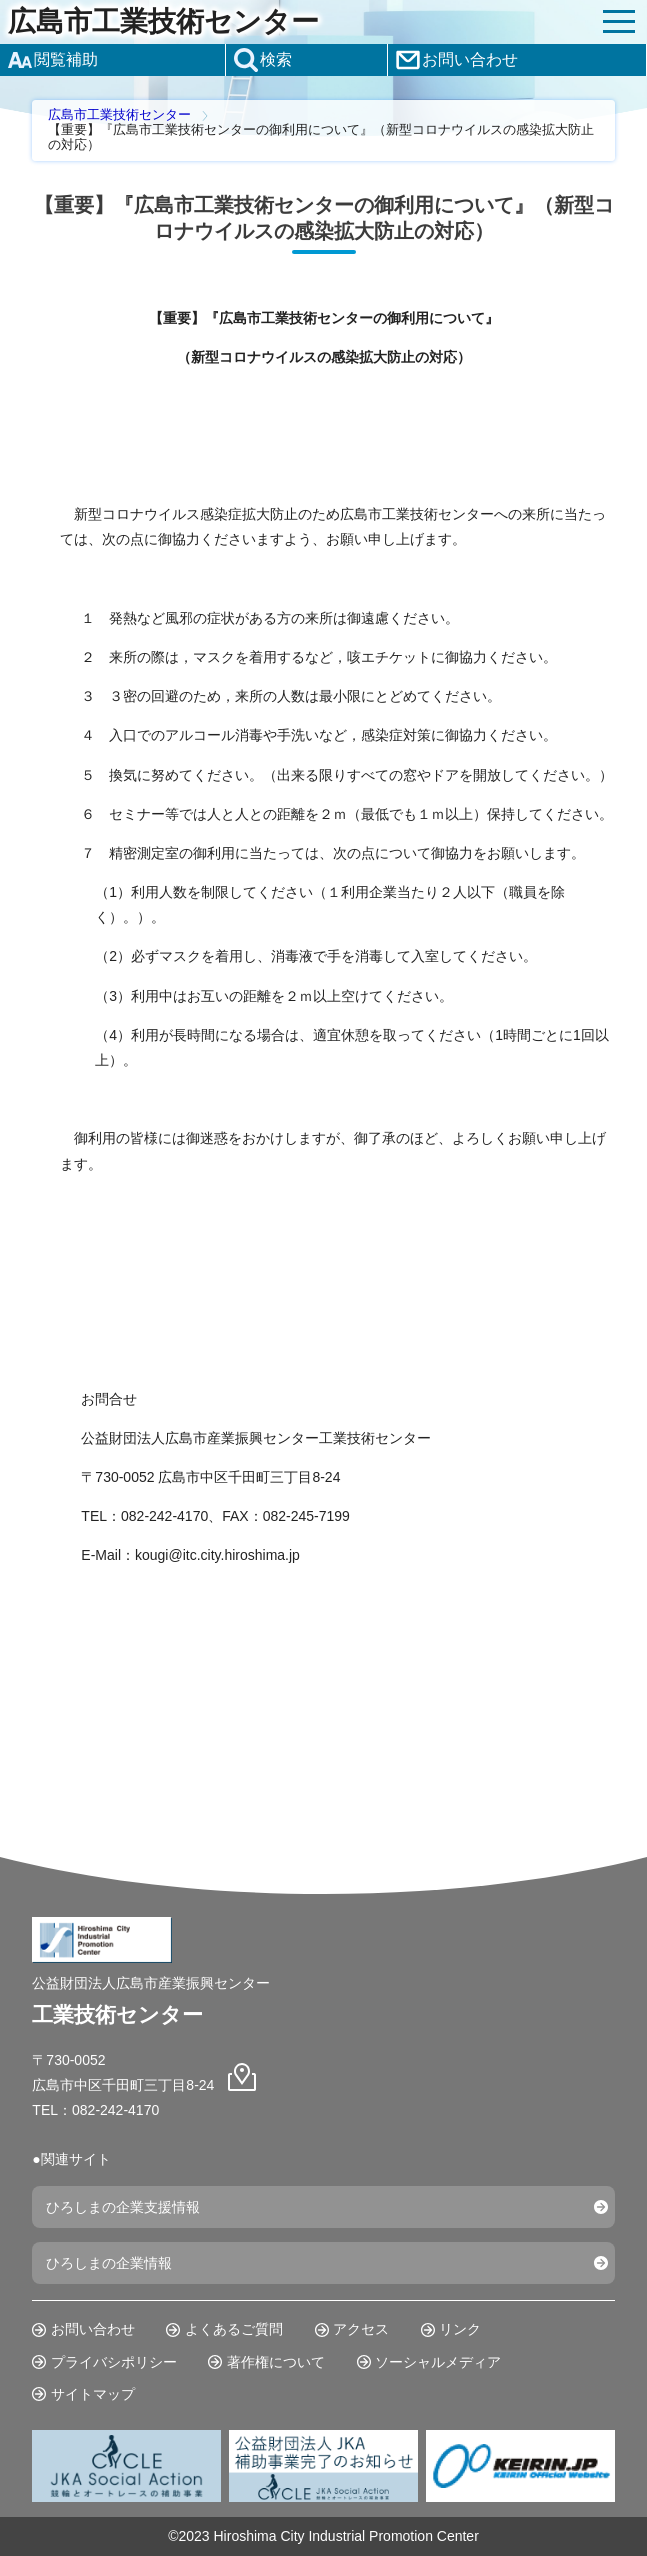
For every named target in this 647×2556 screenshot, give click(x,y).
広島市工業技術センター (163, 21)
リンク (460, 2329)
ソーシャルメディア (438, 2362)
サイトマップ (93, 2394)
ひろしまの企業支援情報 (123, 2207)
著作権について (276, 2362)
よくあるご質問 (234, 2329)
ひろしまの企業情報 (109, 2263)
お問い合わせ (93, 2329)
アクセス (361, 2329)
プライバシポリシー (114, 2362)
